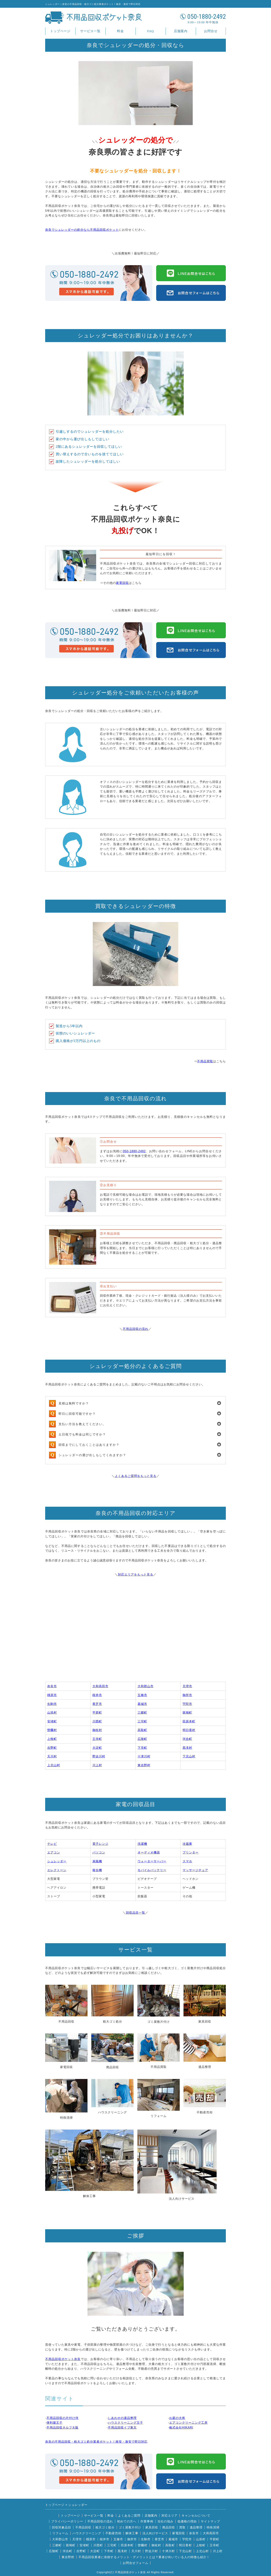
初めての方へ (126, 2521)
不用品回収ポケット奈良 (63, 2359)
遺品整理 (196, 2527)
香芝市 (97, 1703)
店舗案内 (180, 31)
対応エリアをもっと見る (135, 1574)
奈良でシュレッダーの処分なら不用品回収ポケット (82, 229)
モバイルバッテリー (152, 1870)
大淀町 (97, 1747)
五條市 (142, 1695)
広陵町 (142, 1738)
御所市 (187, 1695)
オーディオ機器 (149, 1852)
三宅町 (142, 1721)
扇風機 (97, 1861)
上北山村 (53, 1765)
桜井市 (97, 1695)
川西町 (97, 1721)
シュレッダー (56, 1861)
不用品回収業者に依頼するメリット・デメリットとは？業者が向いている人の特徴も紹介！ (144, 2557)
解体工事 (132, 2533)
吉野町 (52, 1747)
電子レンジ (100, 1843)
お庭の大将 (177, 2418)
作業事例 (146, 2521)
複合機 (97, 1870)
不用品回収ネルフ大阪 (62, 2427)
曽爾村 (52, 1730)
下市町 (142, 1747)
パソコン (98, 1852)
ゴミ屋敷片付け (130, 2527)
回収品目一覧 (135, 1912)
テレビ (52, 1843)
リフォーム (60, 2533)
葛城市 (142, 1703)
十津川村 (144, 1756)
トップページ (60, 31)
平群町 (97, 1712)
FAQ (150, 31)
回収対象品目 (61, 2527)
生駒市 (52, 1703)
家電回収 (122, 582)
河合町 (187, 1738)
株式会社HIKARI (181, 2427)
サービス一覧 (90, 31)
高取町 (142, 1730)
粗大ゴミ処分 (105, 2527)
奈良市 (52, 1686)
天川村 (52, 1756)
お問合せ (211, 31)
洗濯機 (142, 1843)
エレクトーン (56, 1870)
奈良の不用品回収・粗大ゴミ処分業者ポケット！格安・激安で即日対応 (96, 2441)
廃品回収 (168, 2527)
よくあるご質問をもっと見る (135, 1476)
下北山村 (189, 1756)
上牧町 (52, 1738)
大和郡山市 (146, 1686)
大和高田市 (100, 1686)
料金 (120, 31)
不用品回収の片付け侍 (62, 2418)
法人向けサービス (155, 2533)
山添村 (52, 1712)
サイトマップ (210, 2521)
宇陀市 (187, 1703)
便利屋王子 (54, 2422)
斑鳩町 (187, 1712)
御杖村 (97, 1730)
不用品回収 (83, 2527)
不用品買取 (205, 1061)
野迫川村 (98, 1756)
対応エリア (169, 2515)
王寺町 (97, 1738)
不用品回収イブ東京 (122, 2427)
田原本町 (189, 1721)
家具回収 (151, 2527)
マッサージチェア (195, 1870)
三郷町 (142, 1712)
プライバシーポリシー (67, 2521)
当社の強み (165, 2521)
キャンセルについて (196, 2515)
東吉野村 (144, 1765)
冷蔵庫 (187, 1843)
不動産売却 (113, 2533)
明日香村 (189, 1730)
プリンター (191, 1852)
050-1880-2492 (134, 1151)
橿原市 (52, 1695)
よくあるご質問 (129, 2515)
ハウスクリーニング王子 (125, 2422)
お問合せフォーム (135, 2563)
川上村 (97, 1765)
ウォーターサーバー (152, 1861)
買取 (182, 2527)
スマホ (187, 1861)
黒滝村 (187, 1747)
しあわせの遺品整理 (122, 2418)
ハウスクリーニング (86, 2533)
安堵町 (52, 1721)
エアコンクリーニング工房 (188, 2422)
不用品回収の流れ (135, 1329)
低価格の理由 (187, 2521)
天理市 (187, 1686)
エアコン (53, 1852)
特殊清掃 (213, 2527)
